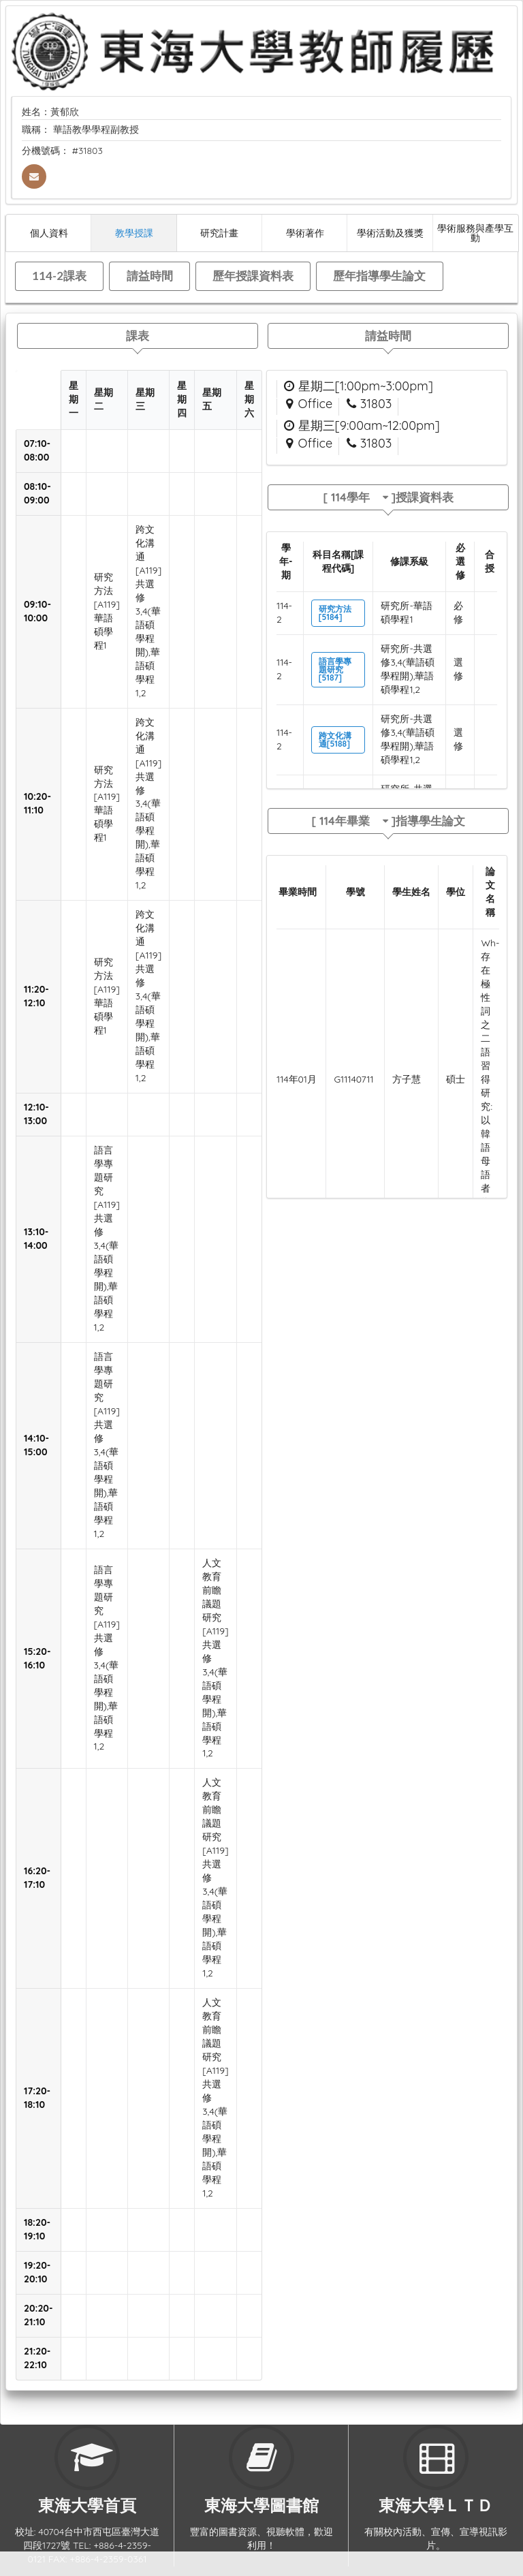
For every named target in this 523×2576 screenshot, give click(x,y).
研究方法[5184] (335, 613)
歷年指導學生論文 (379, 275)
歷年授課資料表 (253, 275)
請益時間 (150, 275)
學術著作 (305, 232)
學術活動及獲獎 (390, 232)
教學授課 (134, 232)
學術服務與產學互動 (475, 232)
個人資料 (49, 232)
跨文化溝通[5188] (335, 739)
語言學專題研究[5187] (335, 669)
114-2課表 (59, 275)
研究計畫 (219, 232)
